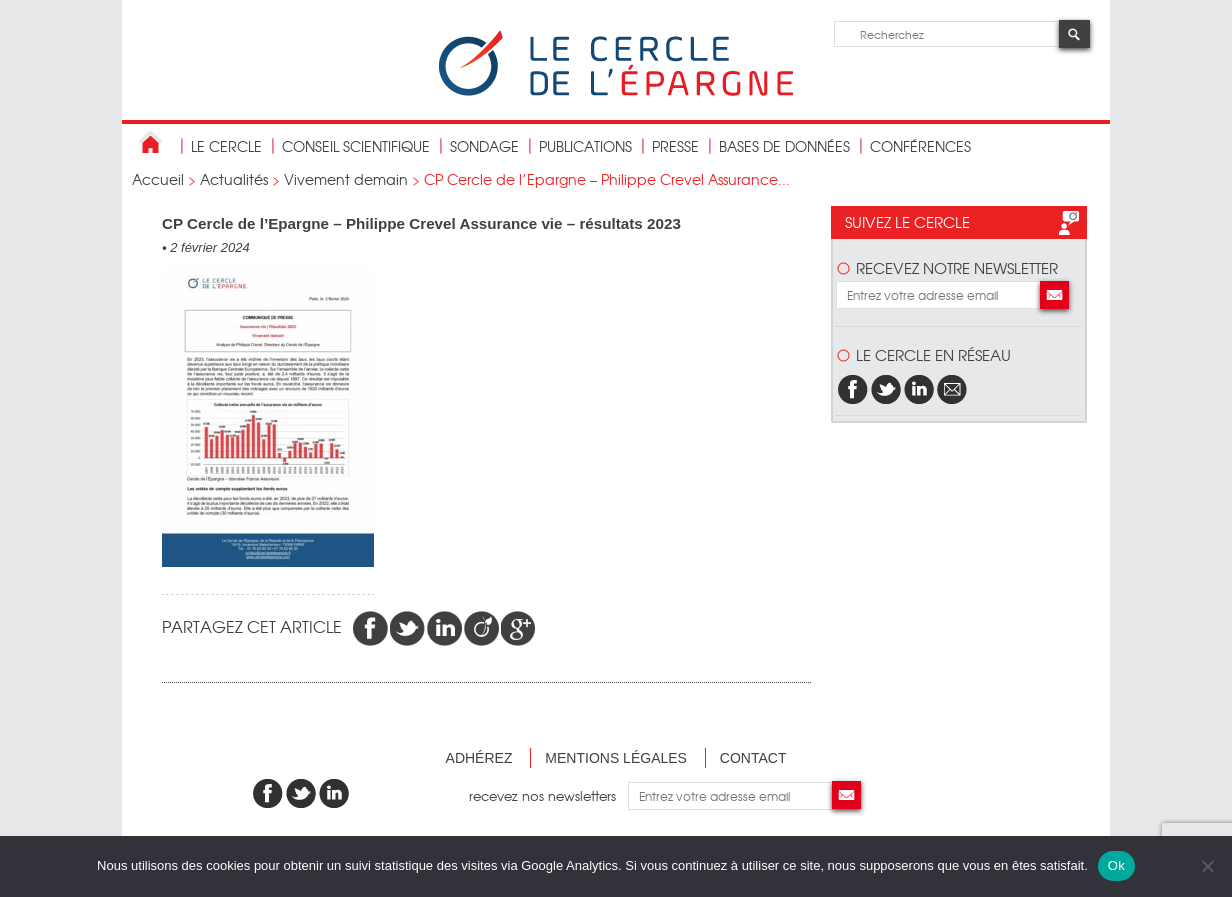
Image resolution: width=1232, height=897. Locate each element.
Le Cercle (226, 146)
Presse (675, 146)
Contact (753, 758)
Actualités (234, 179)
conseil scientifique (356, 146)
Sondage (484, 146)
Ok (1116, 865)
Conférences (920, 146)
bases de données (784, 146)
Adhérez (479, 758)
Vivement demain (346, 179)
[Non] (1207, 866)
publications (585, 146)
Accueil (158, 179)
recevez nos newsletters (548, 795)
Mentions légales (616, 758)
